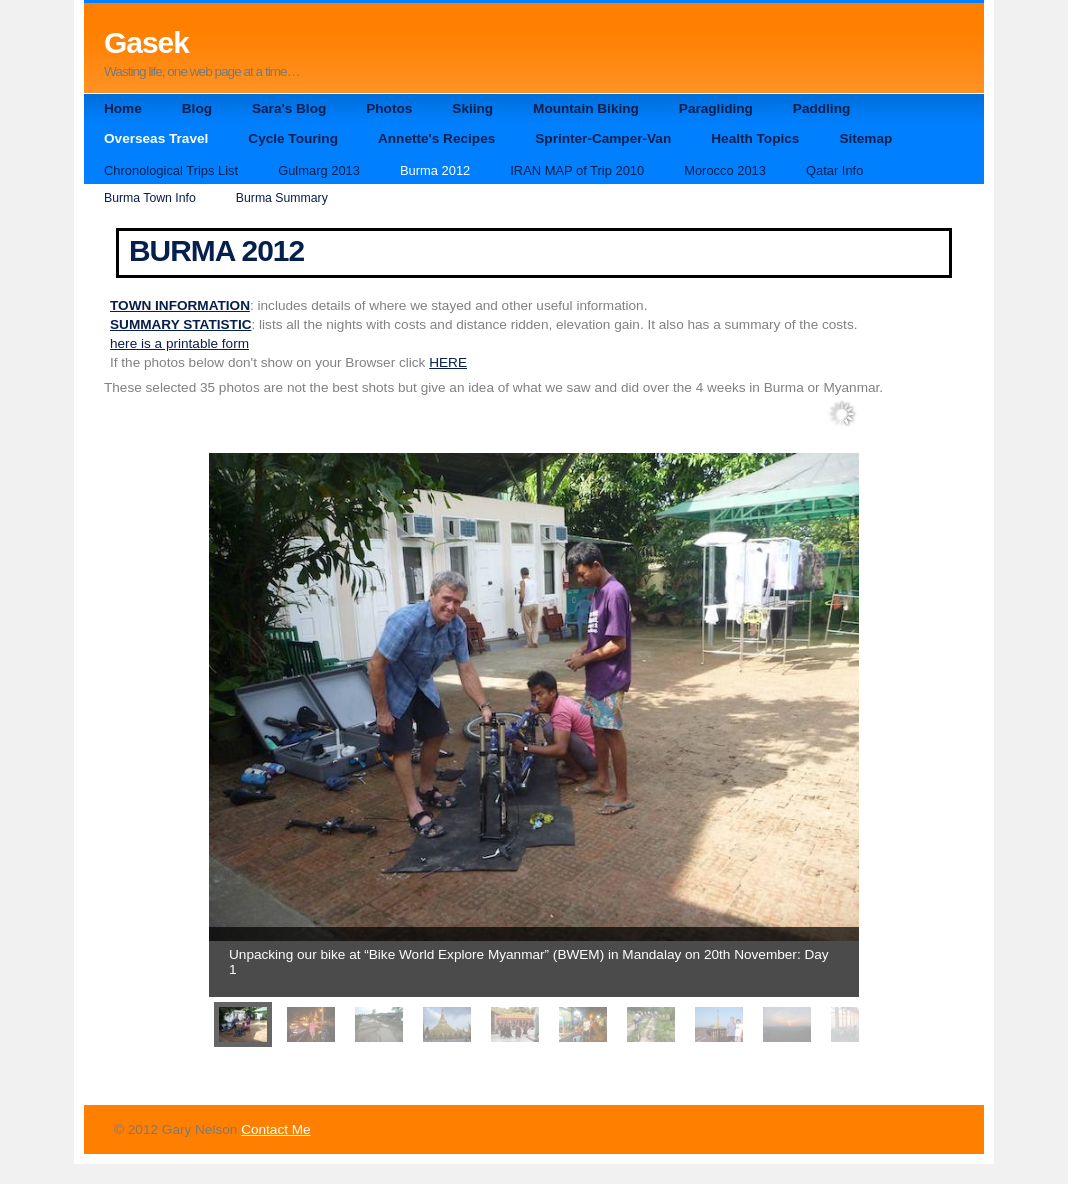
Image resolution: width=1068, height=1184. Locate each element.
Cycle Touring (293, 138)
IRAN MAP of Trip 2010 (577, 170)
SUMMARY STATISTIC (180, 324)
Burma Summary (282, 198)
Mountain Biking (586, 108)
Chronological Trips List (171, 170)
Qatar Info (834, 170)
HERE (448, 362)
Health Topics (755, 138)
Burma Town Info (150, 198)
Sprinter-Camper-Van (603, 138)
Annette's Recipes (436, 138)
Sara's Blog (289, 108)
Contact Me (276, 1129)
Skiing (472, 108)
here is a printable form (179, 343)
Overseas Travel (156, 138)
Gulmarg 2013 (319, 170)
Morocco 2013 (725, 170)
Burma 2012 (435, 170)
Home (123, 108)
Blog (197, 108)
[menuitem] (243, 1024)
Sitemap (865, 138)
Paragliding (716, 108)
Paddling (821, 108)
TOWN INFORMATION (180, 305)
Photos (389, 108)
